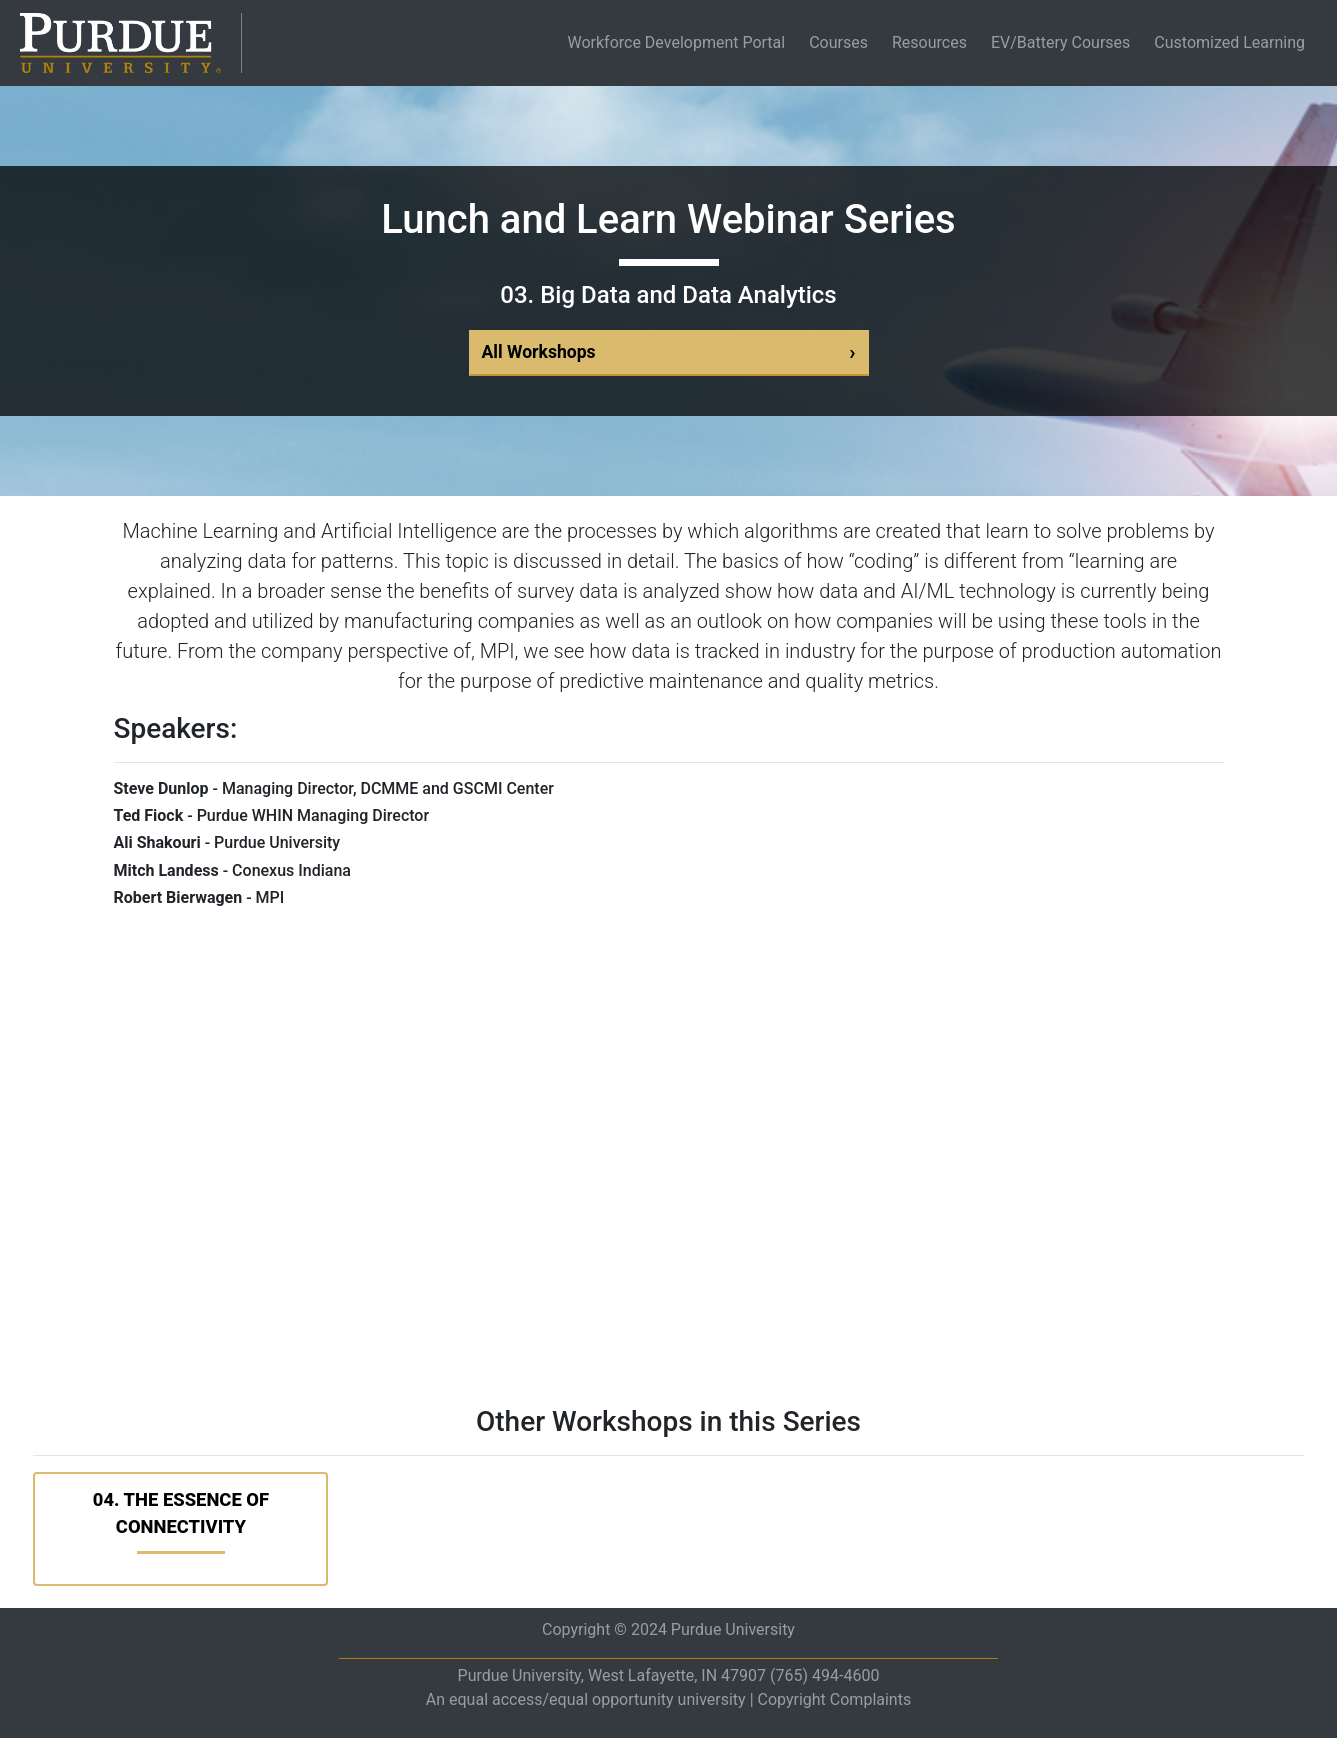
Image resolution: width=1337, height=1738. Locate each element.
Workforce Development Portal (680, 42)
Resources (929, 42)
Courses (838, 42)
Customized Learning (1229, 42)
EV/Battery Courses (1060, 42)
